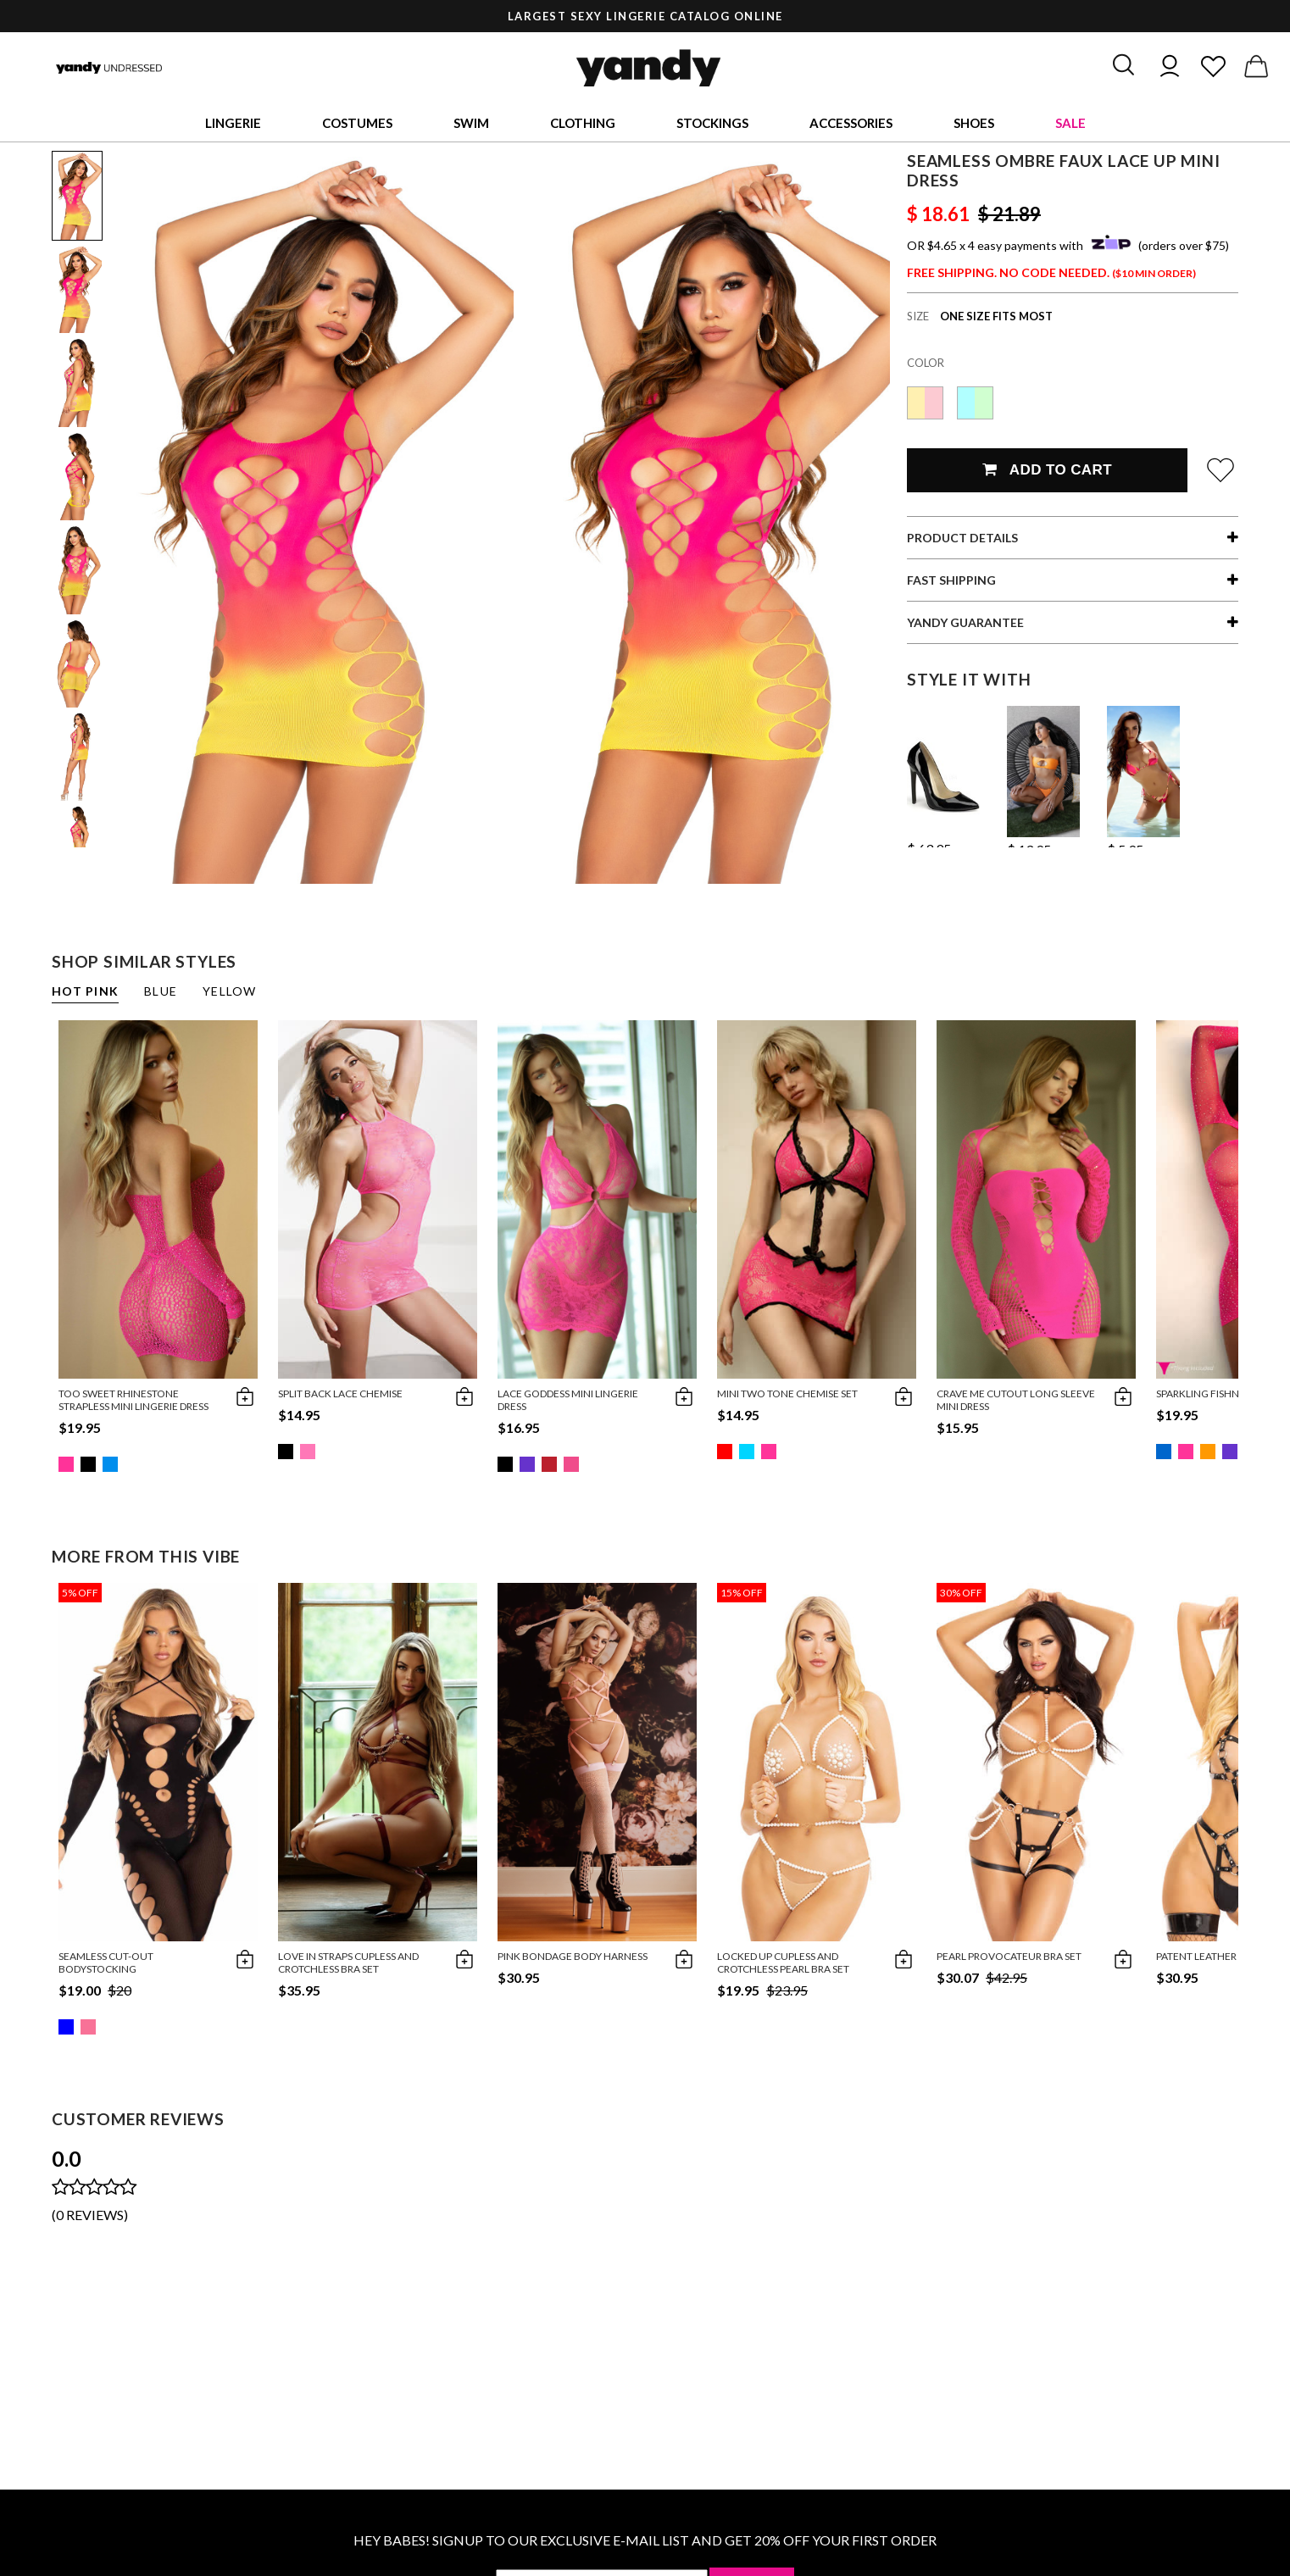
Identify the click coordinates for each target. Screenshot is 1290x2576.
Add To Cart (1047, 470)
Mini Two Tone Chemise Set (787, 1393)
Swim (471, 122)
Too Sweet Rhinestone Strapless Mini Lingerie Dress (133, 1400)
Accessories (850, 122)
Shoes (974, 122)
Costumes (357, 122)
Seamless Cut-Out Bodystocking (105, 1962)
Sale (1070, 122)
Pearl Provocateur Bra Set (1009, 1956)
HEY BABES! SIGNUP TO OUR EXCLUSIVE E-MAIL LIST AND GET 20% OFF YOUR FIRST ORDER (645, 2540)
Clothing (582, 122)
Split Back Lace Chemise (340, 1393)
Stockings (712, 122)
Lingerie (233, 122)
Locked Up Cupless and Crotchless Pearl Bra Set (783, 1962)
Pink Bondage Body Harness (573, 1956)
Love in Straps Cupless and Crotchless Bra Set (348, 1962)
